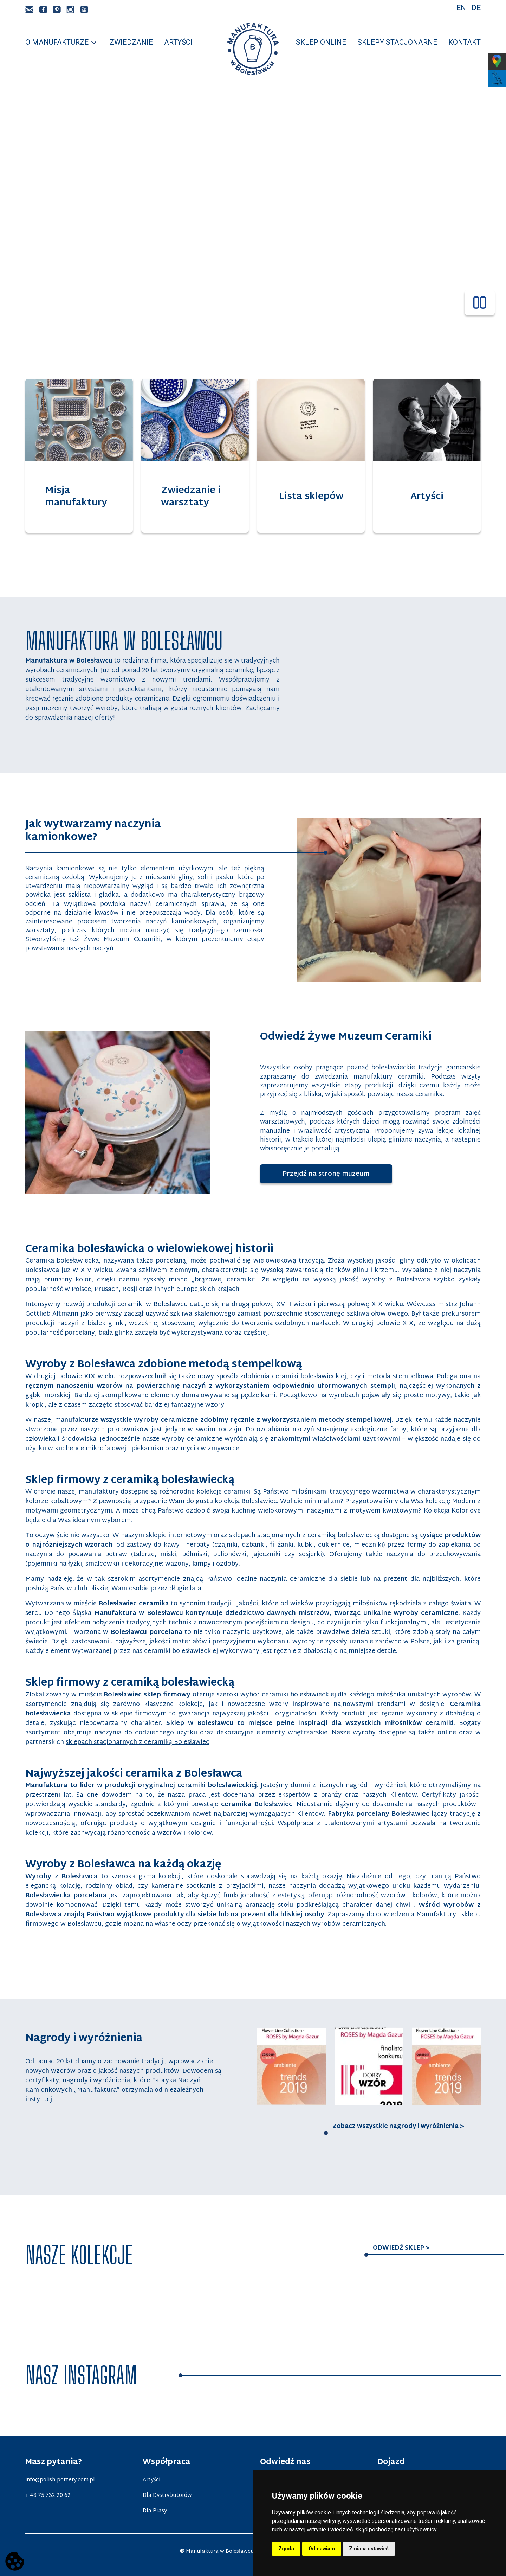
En (461, 8)
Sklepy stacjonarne (397, 42)
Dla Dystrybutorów (167, 2495)
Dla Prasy (155, 2511)
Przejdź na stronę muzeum (337, 1174)
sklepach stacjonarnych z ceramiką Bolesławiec (137, 1742)
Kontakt (464, 42)
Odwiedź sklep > (401, 2248)
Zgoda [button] (286, 2548)
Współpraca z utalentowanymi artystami (342, 1823)
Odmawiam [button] (322, 2548)
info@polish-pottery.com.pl (60, 2480)
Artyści (178, 42)
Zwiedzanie (131, 42)
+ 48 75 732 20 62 (48, 2495)
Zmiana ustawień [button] (369, 2548)
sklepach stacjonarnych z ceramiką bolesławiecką (304, 1535)
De (476, 8)
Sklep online (321, 42)
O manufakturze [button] (57, 42)
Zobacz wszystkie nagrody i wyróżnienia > (398, 2126)
